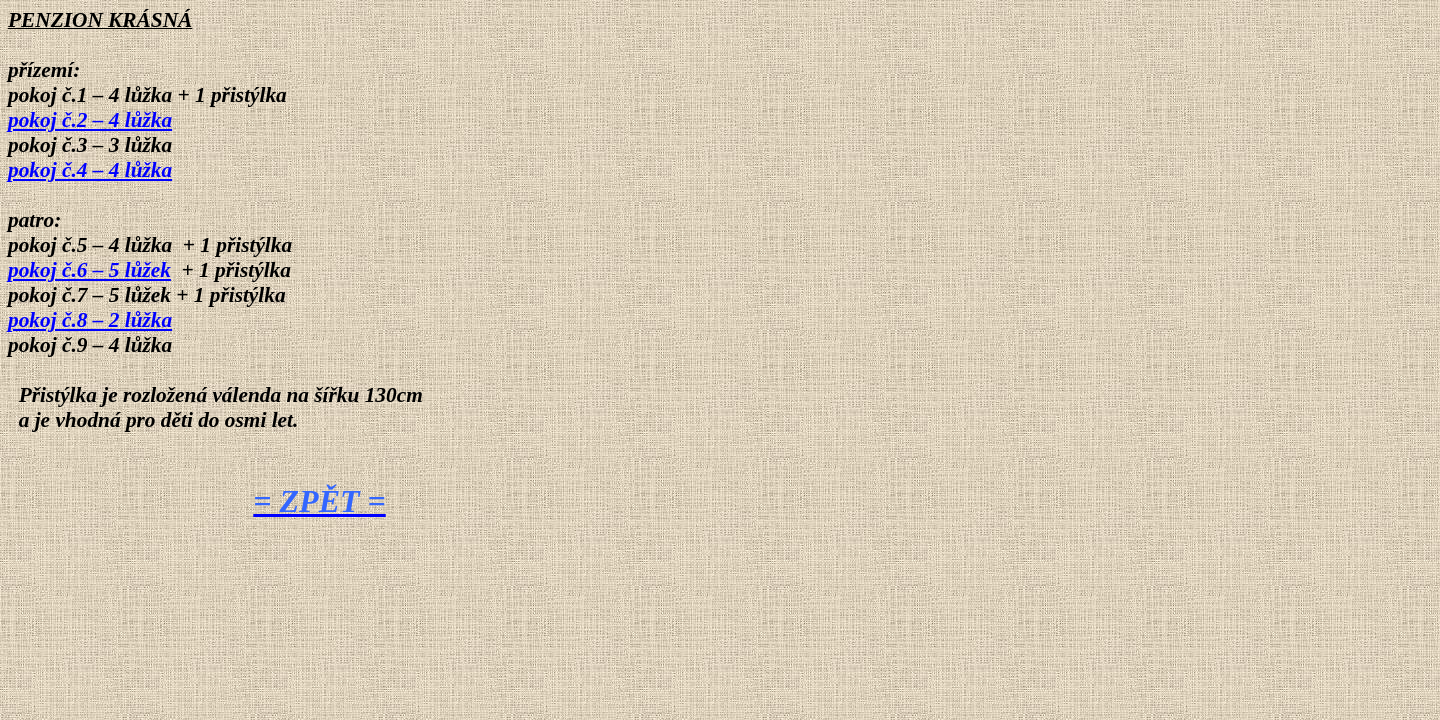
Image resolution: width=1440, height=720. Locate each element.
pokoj (90, 120)
